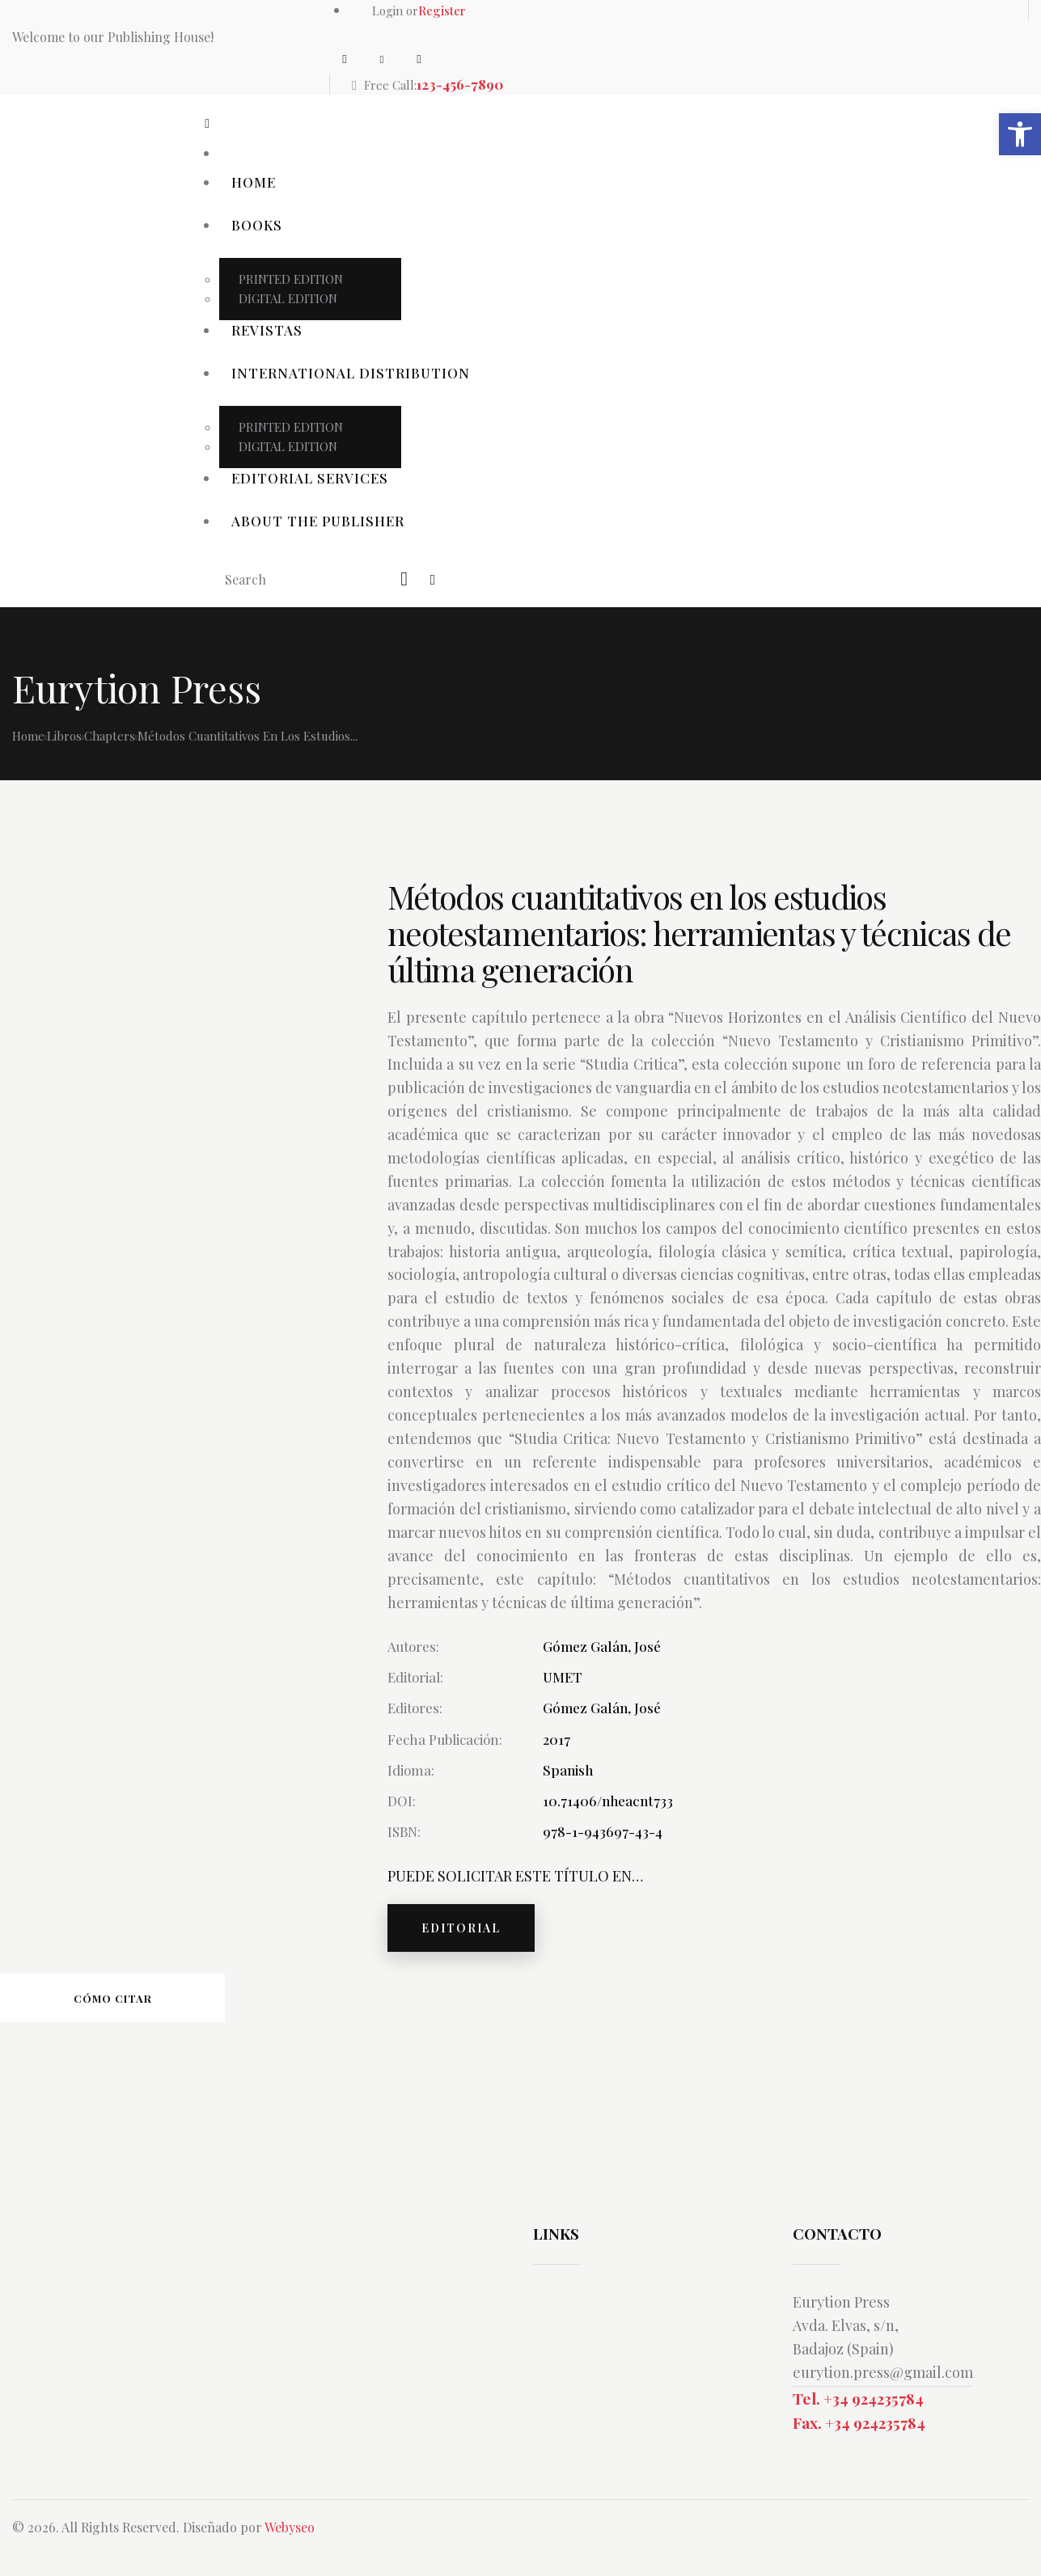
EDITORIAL (461, 1928)
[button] (1020, 134)
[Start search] (405, 579)
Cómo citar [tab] (113, 1998)
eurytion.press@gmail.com (883, 2372)
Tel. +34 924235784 (858, 2398)
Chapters (109, 736)
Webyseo (289, 2527)
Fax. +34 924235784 (859, 2422)
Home (28, 736)
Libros (64, 736)
